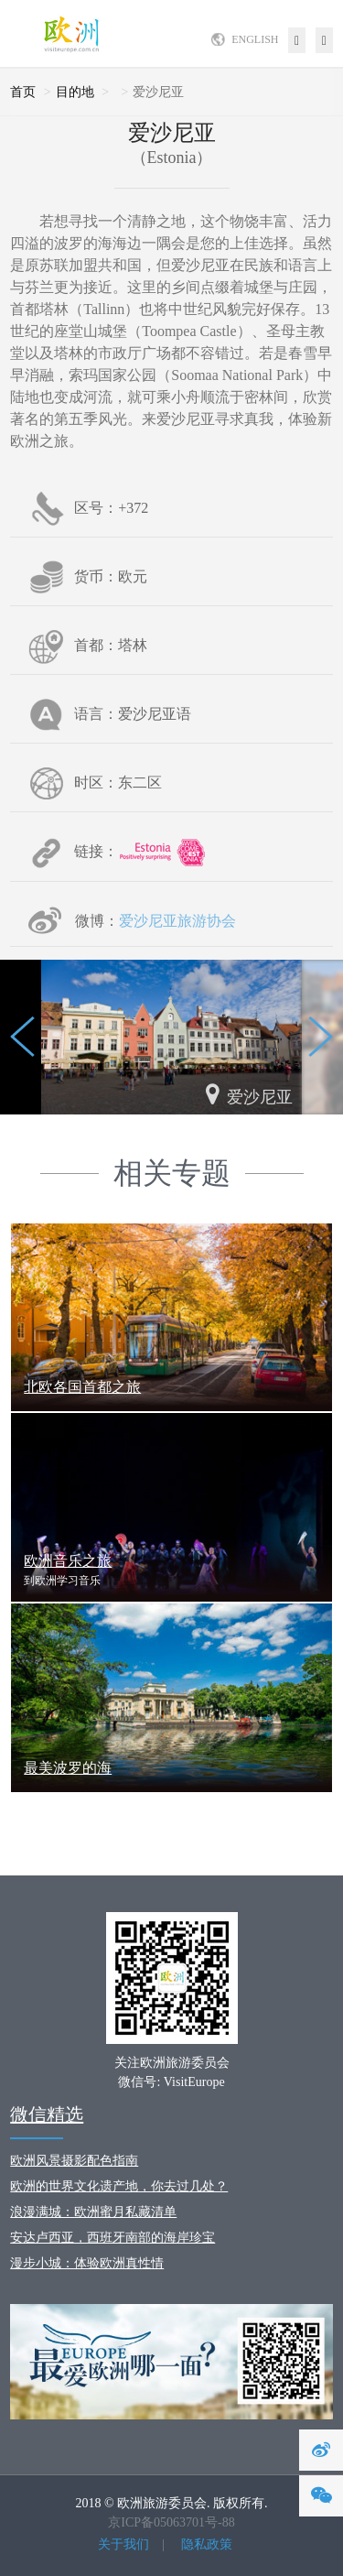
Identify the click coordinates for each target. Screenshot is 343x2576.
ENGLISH (254, 39)
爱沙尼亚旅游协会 (177, 921)
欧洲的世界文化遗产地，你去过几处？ (119, 2186)
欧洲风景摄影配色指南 (74, 2161)
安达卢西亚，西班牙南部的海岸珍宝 (112, 2237)
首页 (23, 92)
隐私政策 (206, 2544)
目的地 (75, 92)
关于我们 (123, 2544)
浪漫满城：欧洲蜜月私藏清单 (93, 2212)
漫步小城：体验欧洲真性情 (87, 2263)
